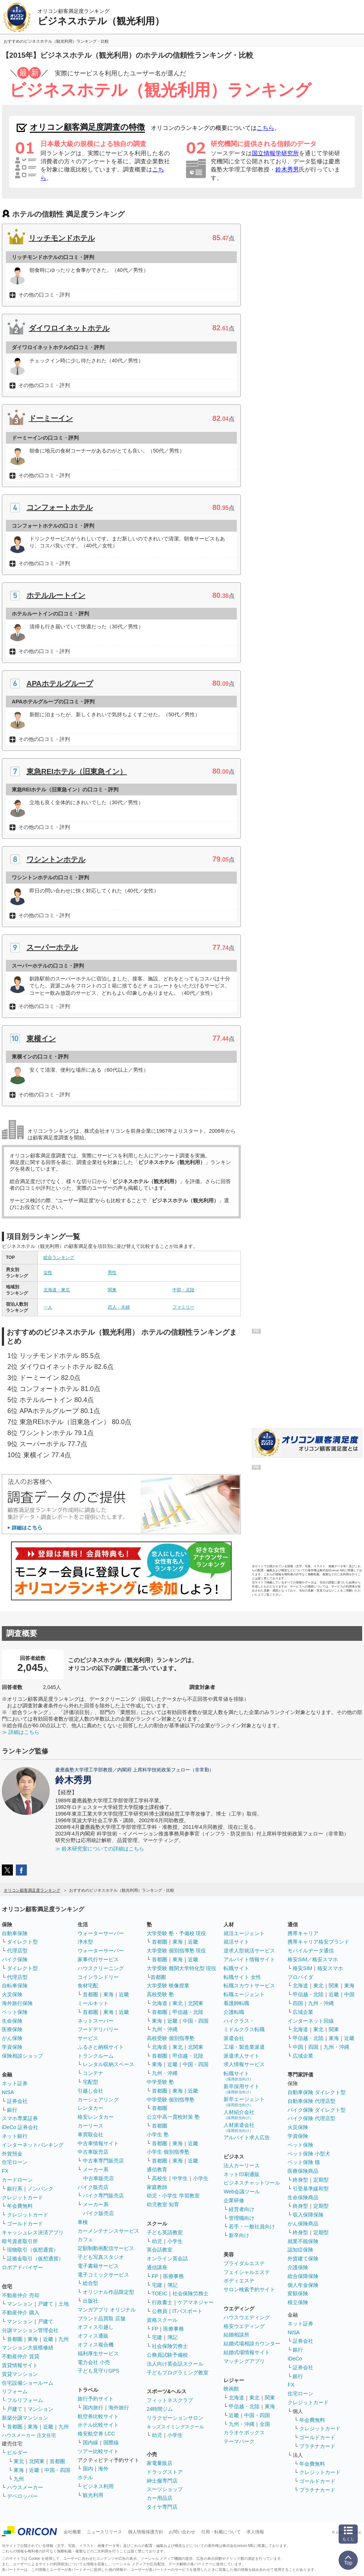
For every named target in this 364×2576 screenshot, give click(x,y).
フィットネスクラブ (170, 2400)
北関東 (36, 2461)
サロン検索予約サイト (249, 2289)
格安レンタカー (96, 2117)
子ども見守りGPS (98, 2371)
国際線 (111, 2442)
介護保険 (298, 2267)
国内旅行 (93, 2407)
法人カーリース (242, 2165)
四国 (298, 2003)
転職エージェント (244, 1994)
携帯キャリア (303, 1933)
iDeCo (295, 2359)
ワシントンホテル (55, 859)
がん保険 (12, 2038)
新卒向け (239, 2235)
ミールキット (93, 2003)
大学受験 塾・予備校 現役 (176, 1933)
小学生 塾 (158, 2134)
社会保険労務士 (190, 2293)
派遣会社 (234, 2038)
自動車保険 (15, 1933)
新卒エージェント (244, 2101)
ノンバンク (40, 2189)
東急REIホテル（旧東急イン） (76, 771)
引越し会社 (90, 2091)
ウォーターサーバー (101, 1933)
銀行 (12, 2110)
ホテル (85, 2477)
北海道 (159, 2003)
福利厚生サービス (98, 2353)
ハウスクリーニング (101, 1968)
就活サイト (236, 1942)
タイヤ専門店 (162, 2507)
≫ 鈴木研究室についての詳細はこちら (99, 1849)
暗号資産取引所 (20, 2241)
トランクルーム (96, 2056)
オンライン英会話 (167, 2258)
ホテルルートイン (55, 595)
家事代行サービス (98, 1959)
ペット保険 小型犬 (309, 2154)
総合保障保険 (303, 2276)
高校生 (159, 2178)
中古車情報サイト (98, 2143)
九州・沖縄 (165, 2029)
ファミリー (183, 1307)
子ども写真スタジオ (101, 2257)
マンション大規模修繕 (27, 2347)
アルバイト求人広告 (247, 2137)
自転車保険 (15, 1985)
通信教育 (157, 2169)
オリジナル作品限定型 (108, 2292)
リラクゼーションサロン (175, 2418)
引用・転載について (221, 2531)
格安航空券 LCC (96, 2434)
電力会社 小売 (94, 2362)
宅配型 (90, 2082)
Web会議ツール (242, 2191)
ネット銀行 (15, 2136)
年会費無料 (20, 2206)
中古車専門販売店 (103, 2161)
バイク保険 (15, 1959)
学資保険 (12, 2047)
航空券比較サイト (98, 2416)
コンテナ (93, 2073)
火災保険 (12, 1994)
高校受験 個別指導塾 (171, 2038)
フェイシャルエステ (247, 2272)
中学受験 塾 (160, 2082)
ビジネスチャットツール (252, 2183)
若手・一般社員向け (252, 2226)
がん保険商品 (303, 2223)
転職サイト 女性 (242, 1977)
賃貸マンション (20, 2374)
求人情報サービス (244, 2064)
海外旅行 (118, 2407)
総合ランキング (58, 1257)
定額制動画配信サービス (106, 2248)
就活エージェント (244, 1933)
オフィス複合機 (96, 2345)
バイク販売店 (93, 2187)
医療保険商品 (303, 2171)
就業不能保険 (303, 2241)
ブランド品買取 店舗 (101, 2318)
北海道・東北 (56, 1289)
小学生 (200, 2178)
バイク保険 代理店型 (311, 2118)
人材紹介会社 (239, 2114)
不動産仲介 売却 (20, 2295)
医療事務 (173, 2276)
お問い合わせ (182, 2531)
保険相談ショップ (22, 2056)
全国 (265, 2424)
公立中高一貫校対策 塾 (173, 2117)
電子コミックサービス (103, 2275)
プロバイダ (300, 1977)
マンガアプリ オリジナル (107, 2310)
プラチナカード (317, 2446)
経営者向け (241, 2209)
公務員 (159, 2311)
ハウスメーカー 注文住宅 (29, 2435)
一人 (47, 1307)
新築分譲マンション (25, 2418)
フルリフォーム (25, 2400)
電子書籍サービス (98, 2266)
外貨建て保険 (303, 2258)
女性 (47, 1272)
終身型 (300, 2180)
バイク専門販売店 (103, 2196)
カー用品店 (159, 2498)
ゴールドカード (25, 2223)
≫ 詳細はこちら (20, 1732)
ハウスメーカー (25, 2487)
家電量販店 (159, 2463)
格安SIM (302, 1968)
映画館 (231, 2389)
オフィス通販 (93, 2336)
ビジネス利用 (98, 2486)
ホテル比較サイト (98, 2425)
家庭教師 (157, 2187)
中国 (349, 1994)
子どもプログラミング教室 (177, 2372)
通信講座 (157, 2267)
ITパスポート (187, 2311)
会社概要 (72, 2531)
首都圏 (14, 2339)
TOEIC (160, 2293)
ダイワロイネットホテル (69, 328)
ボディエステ (239, 2281)
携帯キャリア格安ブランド (318, 1942)
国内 (88, 2469)
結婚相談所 (236, 2335)
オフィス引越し (96, 2327)
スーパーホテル (52, 947)
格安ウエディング (244, 2326)
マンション (20, 2304)
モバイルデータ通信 (311, 1951)
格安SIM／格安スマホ (313, 1959)
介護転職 (234, 2012)
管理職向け (241, 2218)
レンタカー (90, 2108)
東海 (33, 2339)
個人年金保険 (303, 2285)
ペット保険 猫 (304, 2162)
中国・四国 (57, 2470)
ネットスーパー (96, 2021)
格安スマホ (330, 1968)
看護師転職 (236, 2003)
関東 (112, 1289)
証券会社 (17, 2101)
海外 (103, 2469)
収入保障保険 (308, 2215)
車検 (83, 2222)
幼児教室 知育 (163, 2204)
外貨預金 (12, 2154)
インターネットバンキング (33, 2145)
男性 (112, 1272)
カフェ (85, 2239)
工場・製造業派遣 (244, 2047)
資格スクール (162, 2320)
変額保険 (298, 2293)
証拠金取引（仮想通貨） (35, 2258)
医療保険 (12, 2029)
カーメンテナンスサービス (108, 2231)
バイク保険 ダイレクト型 (317, 2110)
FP (155, 2276)
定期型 (321, 2180)
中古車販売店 (93, 2152)
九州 (63, 2339)
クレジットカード (22, 2197)
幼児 (157, 2241)
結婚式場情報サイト (247, 2352)
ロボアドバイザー (22, 2267)
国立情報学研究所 (275, 153)
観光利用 (93, 2495)
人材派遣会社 (239, 2127)
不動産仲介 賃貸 (20, 2356)
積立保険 (298, 2302)
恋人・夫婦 (119, 1307)
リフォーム (15, 2391)
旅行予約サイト (96, 2399)
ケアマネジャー (196, 2302)
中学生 (180, 2178)
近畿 (48, 2339)
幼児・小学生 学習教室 (173, 2196)
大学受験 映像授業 (168, 1985)
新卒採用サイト (242, 2088)
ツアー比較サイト (98, 2451)
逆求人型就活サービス (249, 1951)
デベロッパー (22, 2496)
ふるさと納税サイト (101, 2047)
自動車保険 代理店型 (311, 2101)
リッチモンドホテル (62, 238)
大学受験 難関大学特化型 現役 (182, 1968)
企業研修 (234, 2200)
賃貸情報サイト (20, 2365)
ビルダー (17, 2452)
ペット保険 (15, 2012)
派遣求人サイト (242, 2056)
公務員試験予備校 (167, 2355)
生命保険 (12, 2021)
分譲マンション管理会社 (30, 2330)
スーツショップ (165, 2489)
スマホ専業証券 (20, 2118)
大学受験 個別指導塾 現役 (176, 1951)
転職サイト (236, 1968)
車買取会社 (90, 2134)
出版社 (90, 2301)
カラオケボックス (244, 2432)
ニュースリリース (104, 2531)
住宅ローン (15, 2162)
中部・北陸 (183, 1289)
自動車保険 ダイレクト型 (317, 2092)
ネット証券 (15, 2083)
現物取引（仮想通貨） (32, 2250)
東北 (19, 2461)
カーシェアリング (98, 2100)
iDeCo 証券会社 (20, 2127)
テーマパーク (239, 2441)
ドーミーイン (51, 418)
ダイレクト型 (22, 1942)
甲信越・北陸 (187, 2012)
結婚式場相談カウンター (252, 2343)
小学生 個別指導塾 (168, 2152)
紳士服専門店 (162, 2481)
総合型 (90, 2283)
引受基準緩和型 (311, 2189)
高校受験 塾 (160, 1994)
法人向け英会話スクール (175, 2364)
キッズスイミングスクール (175, 2427)
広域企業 (303, 2012)
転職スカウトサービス (249, 1985)
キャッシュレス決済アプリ (33, 2232)
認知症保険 (300, 2250)
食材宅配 (88, 1985)
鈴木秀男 (287, 169)
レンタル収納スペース (108, 2064)
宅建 (157, 2285)
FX (5, 2171)
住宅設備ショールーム (27, 2383)
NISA (8, 2092)
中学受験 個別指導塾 (171, 2100)
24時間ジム (160, 2409)
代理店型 (17, 1951)
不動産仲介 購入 (20, 2313)
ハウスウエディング (247, 2317)
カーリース (90, 2126)
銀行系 (14, 2189)
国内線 (90, 2442)
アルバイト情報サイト (249, 1959)
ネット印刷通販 (242, 2174)
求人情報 (255, 2531)
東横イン (41, 1039)
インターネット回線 (311, 2021)
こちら (265, 128)
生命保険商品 (303, 2197)
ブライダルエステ (244, 2263)
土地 (63, 2304)
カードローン (17, 2180)
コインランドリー (98, 1977)
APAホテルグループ (59, 684)
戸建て (45, 2304)
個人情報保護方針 (145, 2531)
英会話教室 (159, 2250)
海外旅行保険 (17, 2003)
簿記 (172, 2285)
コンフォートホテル (59, 507)
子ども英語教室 (165, 2232)
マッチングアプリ (244, 2361)
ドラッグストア (165, 2472)
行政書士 (162, 2302)
